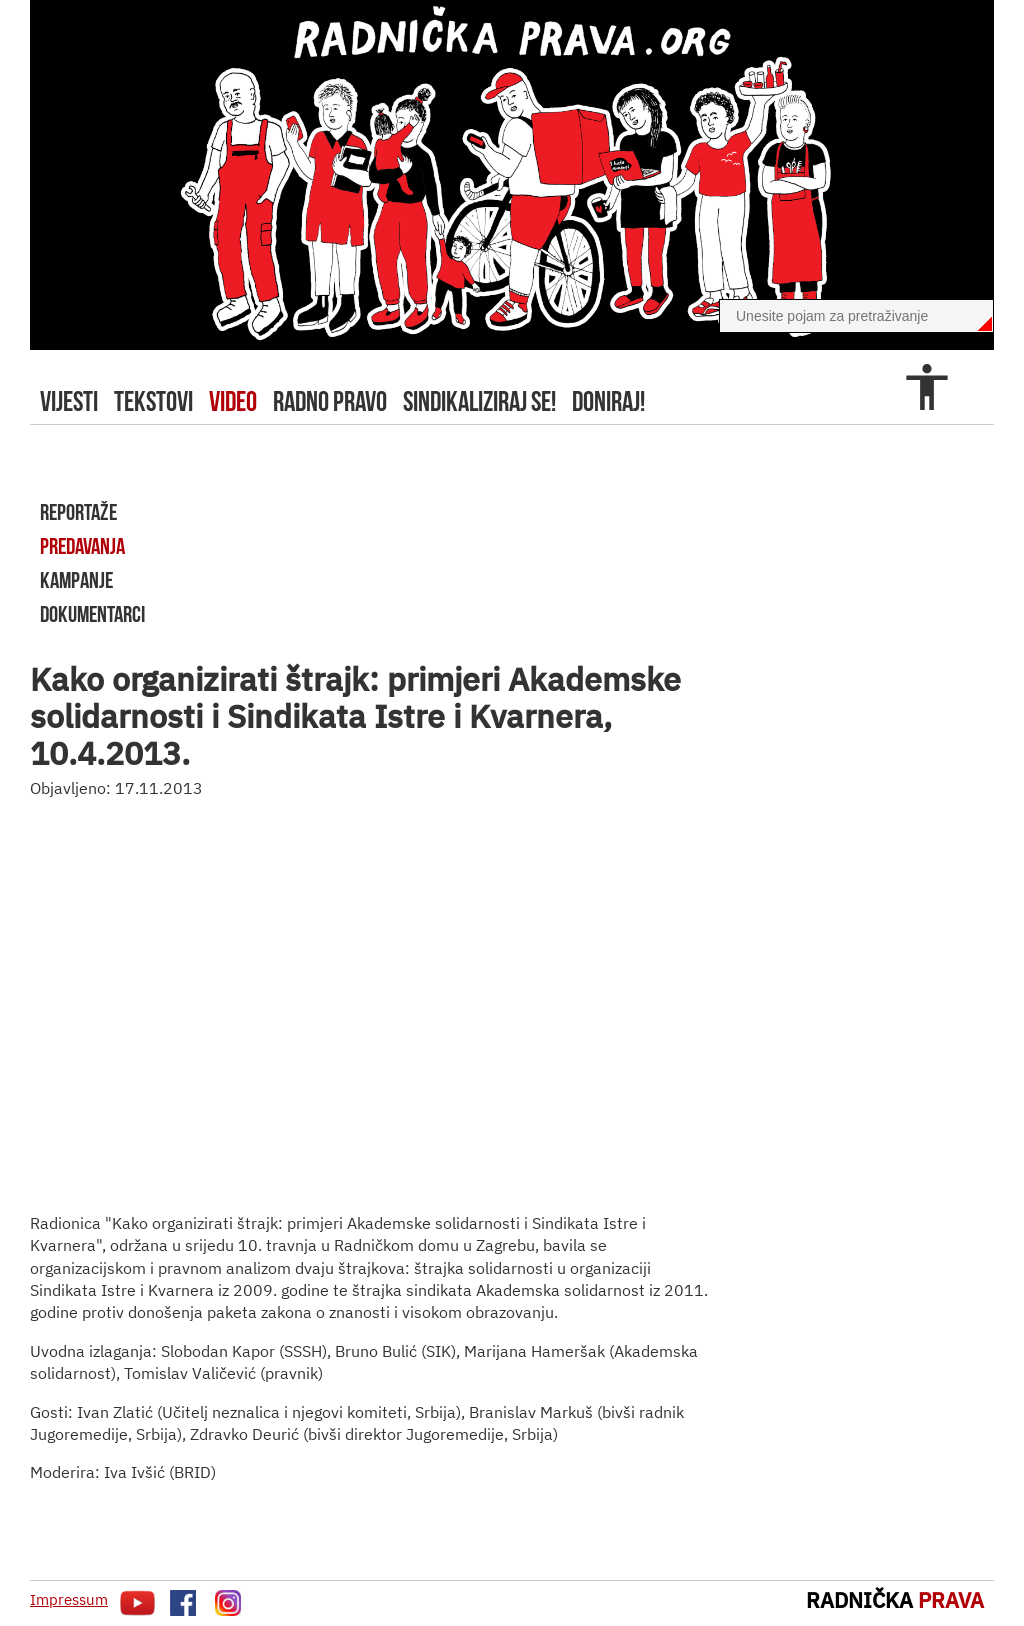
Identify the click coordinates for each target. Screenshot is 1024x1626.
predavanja (82, 546)
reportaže (78, 512)
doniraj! (608, 401)
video (233, 401)
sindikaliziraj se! (479, 401)
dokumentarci (92, 614)
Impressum (69, 1599)
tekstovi (153, 401)
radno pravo (330, 401)
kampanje (76, 580)
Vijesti (69, 401)
